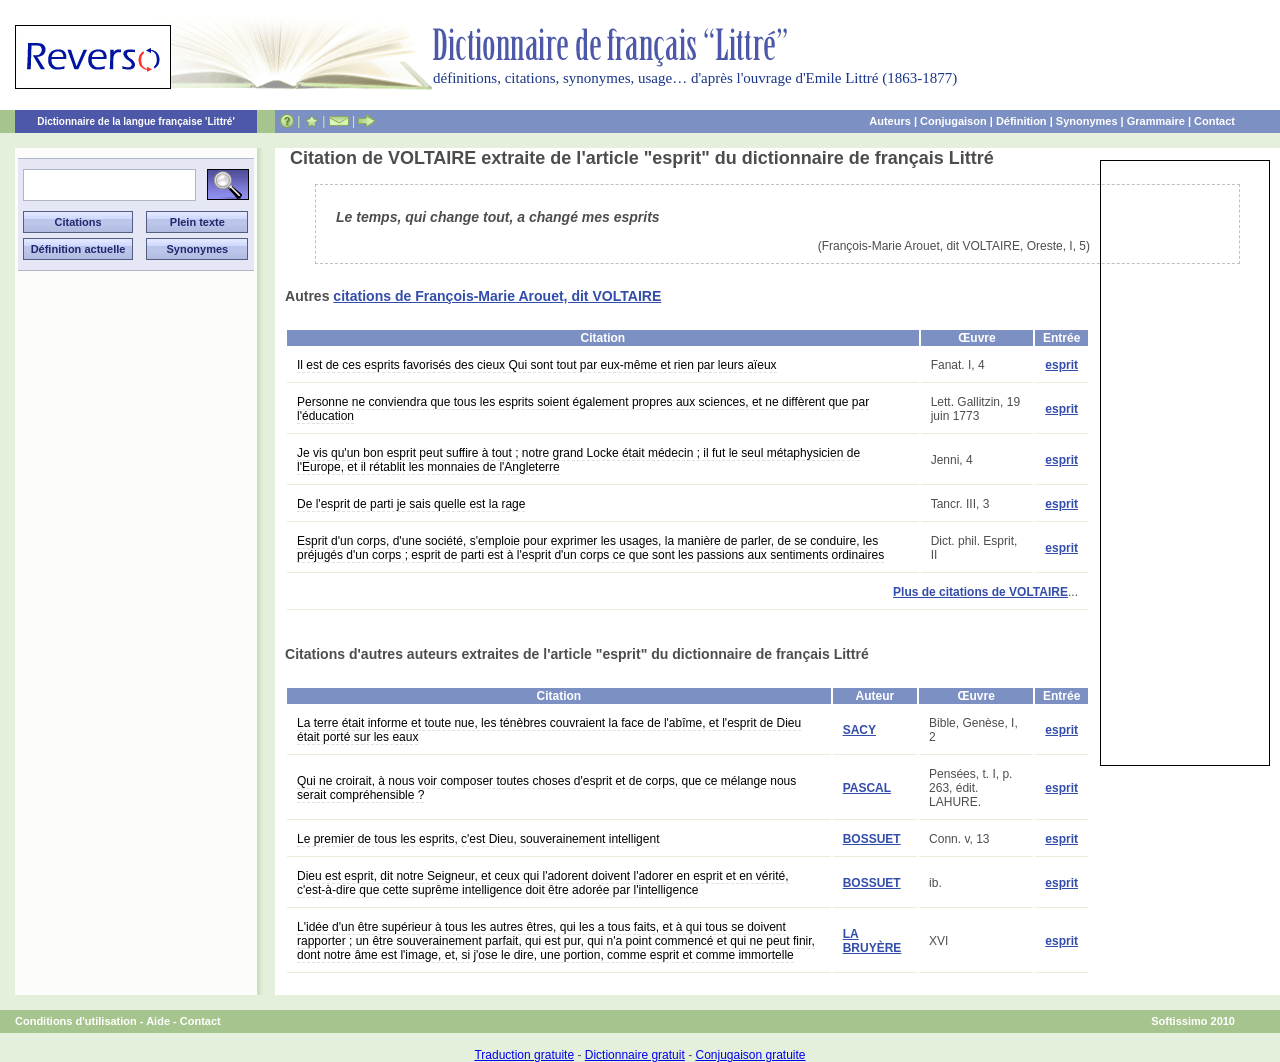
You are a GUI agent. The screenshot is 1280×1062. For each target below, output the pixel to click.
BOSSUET (872, 839)
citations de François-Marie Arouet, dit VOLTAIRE (497, 296)
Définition (1021, 121)
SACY (859, 730)
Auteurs (890, 121)
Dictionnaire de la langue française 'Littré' (136, 121)
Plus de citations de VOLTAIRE (980, 592)
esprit (1061, 365)
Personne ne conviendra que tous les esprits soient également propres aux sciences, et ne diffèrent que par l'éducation (583, 409)
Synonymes (1087, 121)
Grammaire (1156, 121)
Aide (158, 1021)
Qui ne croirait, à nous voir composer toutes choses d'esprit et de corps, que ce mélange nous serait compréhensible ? (546, 788)
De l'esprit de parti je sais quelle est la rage (411, 504)
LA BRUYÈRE (872, 941)
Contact (1214, 121)
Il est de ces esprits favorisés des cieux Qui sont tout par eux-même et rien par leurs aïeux (537, 365)
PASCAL (867, 788)
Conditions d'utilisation (76, 1021)
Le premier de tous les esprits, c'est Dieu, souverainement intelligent (478, 839)
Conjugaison (953, 121)
